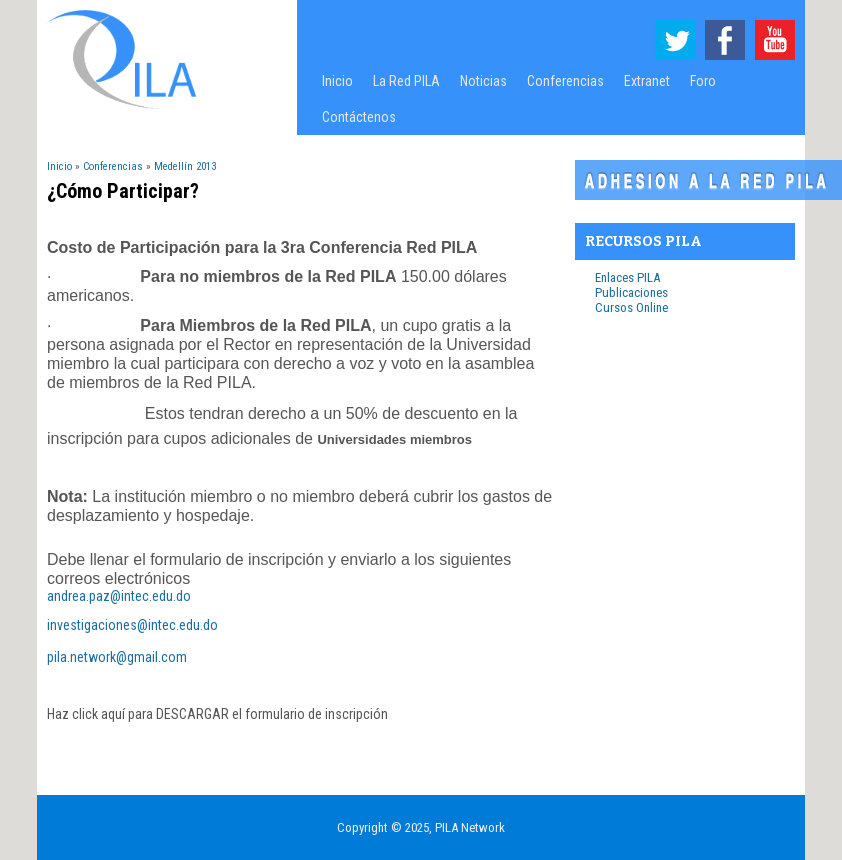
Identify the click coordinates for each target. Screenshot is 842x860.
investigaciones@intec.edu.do (132, 625)
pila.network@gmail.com (117, 657)
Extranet (647, 81)
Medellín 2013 (185, 166)
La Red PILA (401, 86)
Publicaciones (631, 292)
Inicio (337, 81)
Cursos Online (631, 307)
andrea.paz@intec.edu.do (119, 596)
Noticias (483, 81)
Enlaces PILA (627, 277)
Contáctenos (359, 117)
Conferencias (560, 86)
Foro (703, 81)
